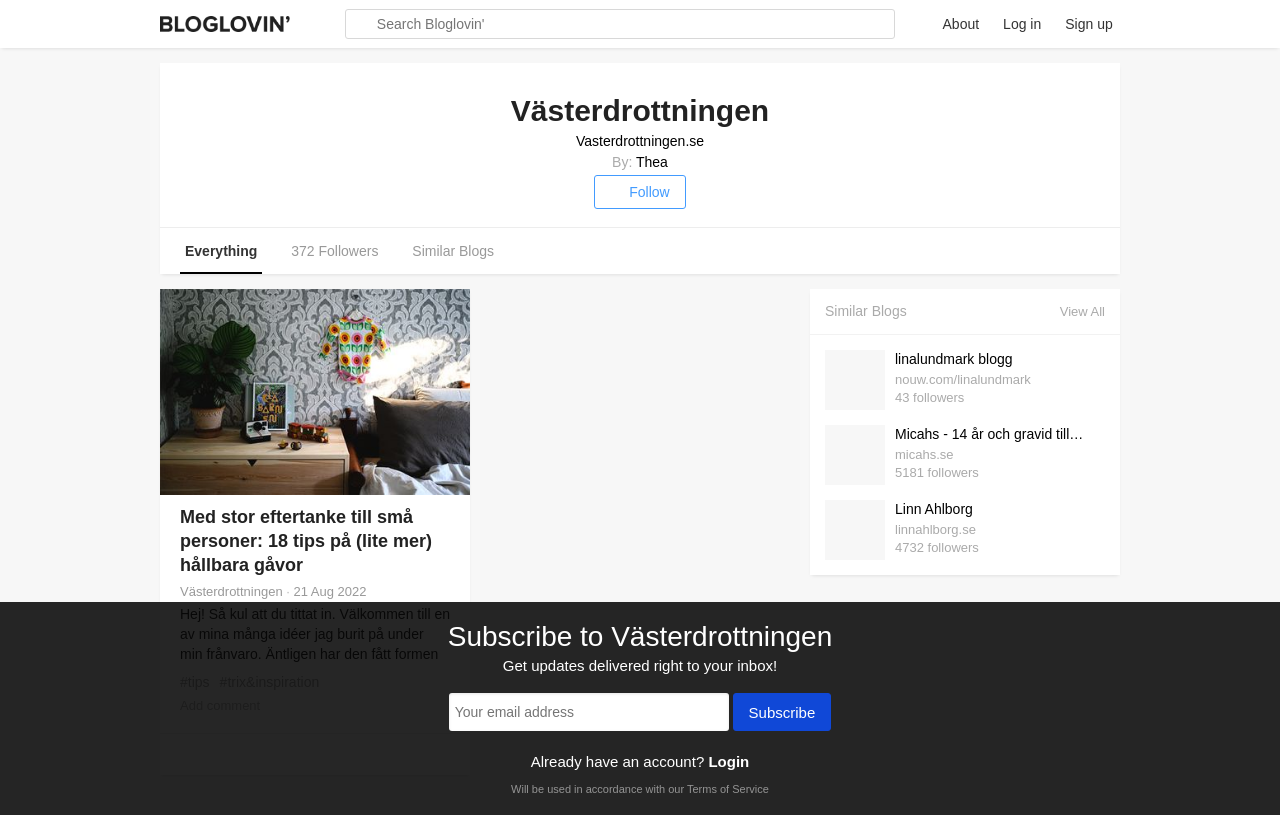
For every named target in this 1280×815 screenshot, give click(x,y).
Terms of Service (728, 789)
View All (1082, 311)
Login (728, 761)
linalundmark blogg (954, 359)
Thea (652, 162)
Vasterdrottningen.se (640, 141)
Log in (1022, 24)
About (961, 24)
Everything (221, 251)
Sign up (1088, 24)
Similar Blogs (453, 251)
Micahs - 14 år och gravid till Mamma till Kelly (995, 434)
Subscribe (782, 714)
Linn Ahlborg (934, 509)
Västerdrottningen (231, 591)
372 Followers (334, 251)
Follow (639, 192)
